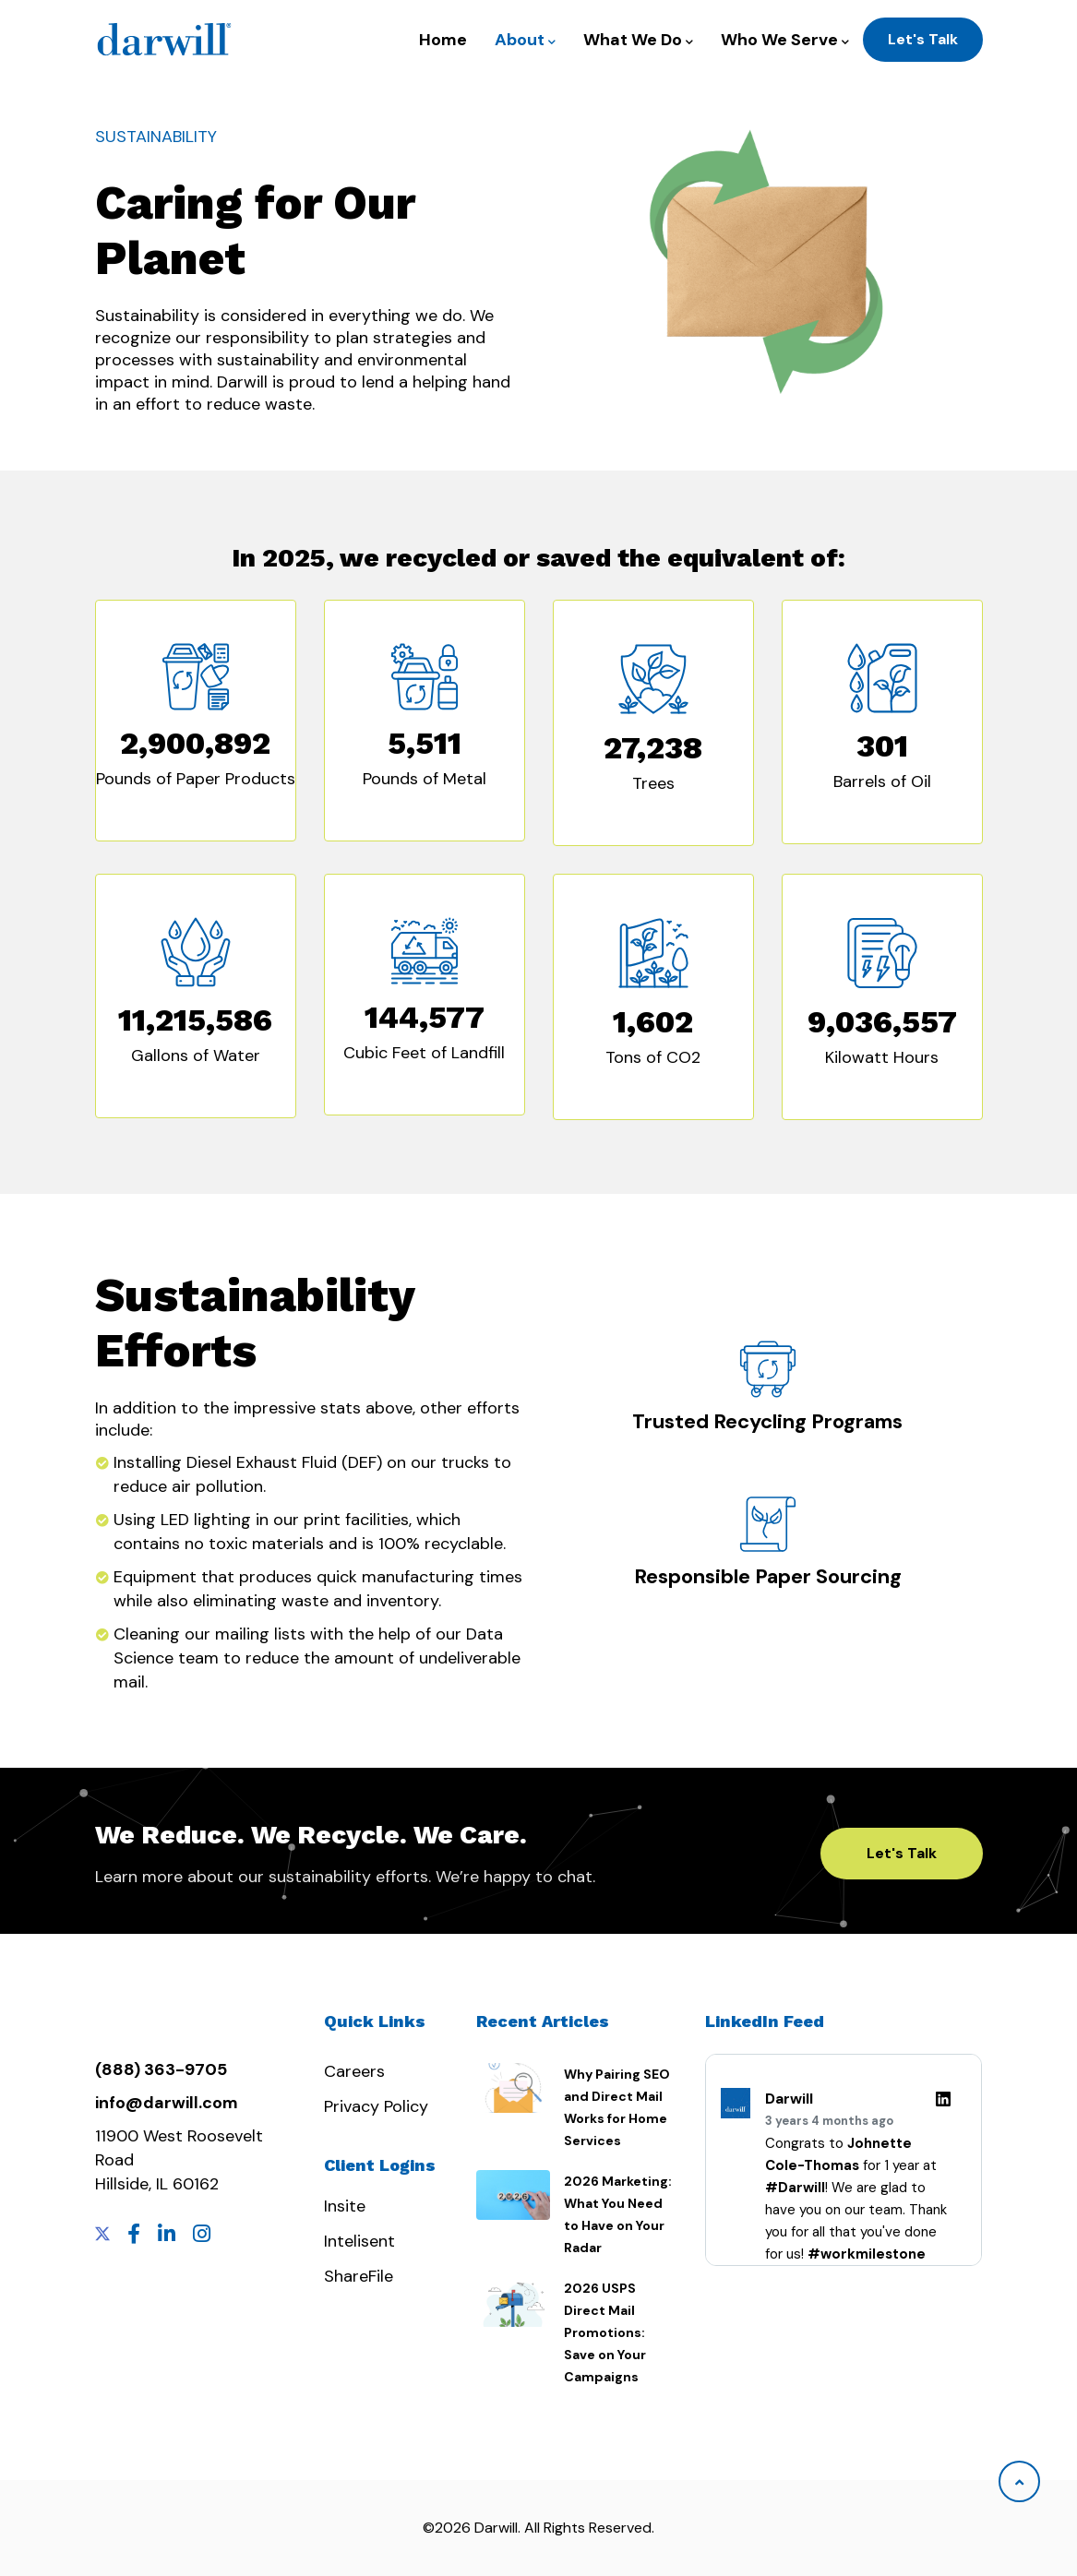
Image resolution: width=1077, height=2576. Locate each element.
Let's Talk (923, 39)
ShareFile (358, 2276)
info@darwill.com (166, 2103)
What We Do (638, 40)
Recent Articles (542, 2021)
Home (443, 40)
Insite (344, 2206)
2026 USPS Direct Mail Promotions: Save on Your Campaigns (605, 2332)
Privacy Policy (376, 2106)
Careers (354, 2071)
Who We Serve (785, 40)
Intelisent (359, 2241)
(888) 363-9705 (161, 2069)
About (525, 40)
